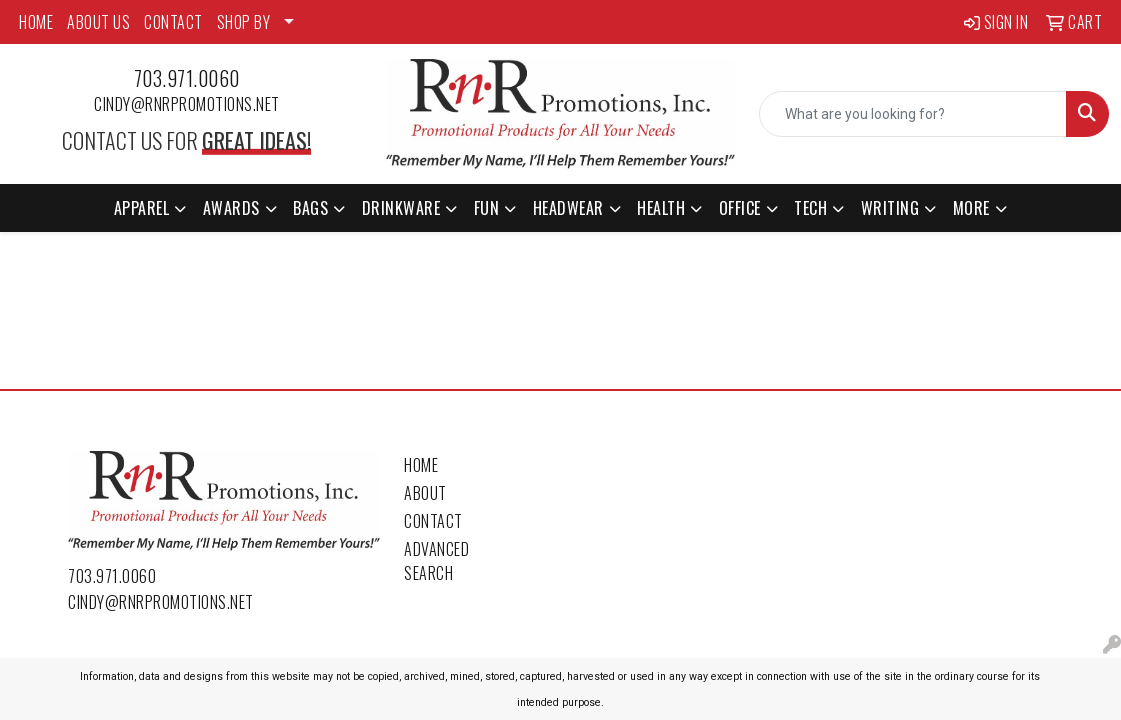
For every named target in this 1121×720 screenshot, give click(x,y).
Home (421, 465)
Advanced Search (436, 561)
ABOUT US (98, 22)
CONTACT (173, 22)
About (425, 493)
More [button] (971, 208)
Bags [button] (310, 208)
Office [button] (740, 208)
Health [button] (661, 208)
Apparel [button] (142, 208)
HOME (36, 22)
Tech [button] (810, 208)
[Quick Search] (913, 114)
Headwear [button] (568, 208)
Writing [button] (890, 208)
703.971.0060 (187, 78)
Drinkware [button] (401, 208)
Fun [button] (487, 208)
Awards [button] (231, 208)
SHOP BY (244, 22)
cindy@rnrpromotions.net (187, 104)
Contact (433, 521)
